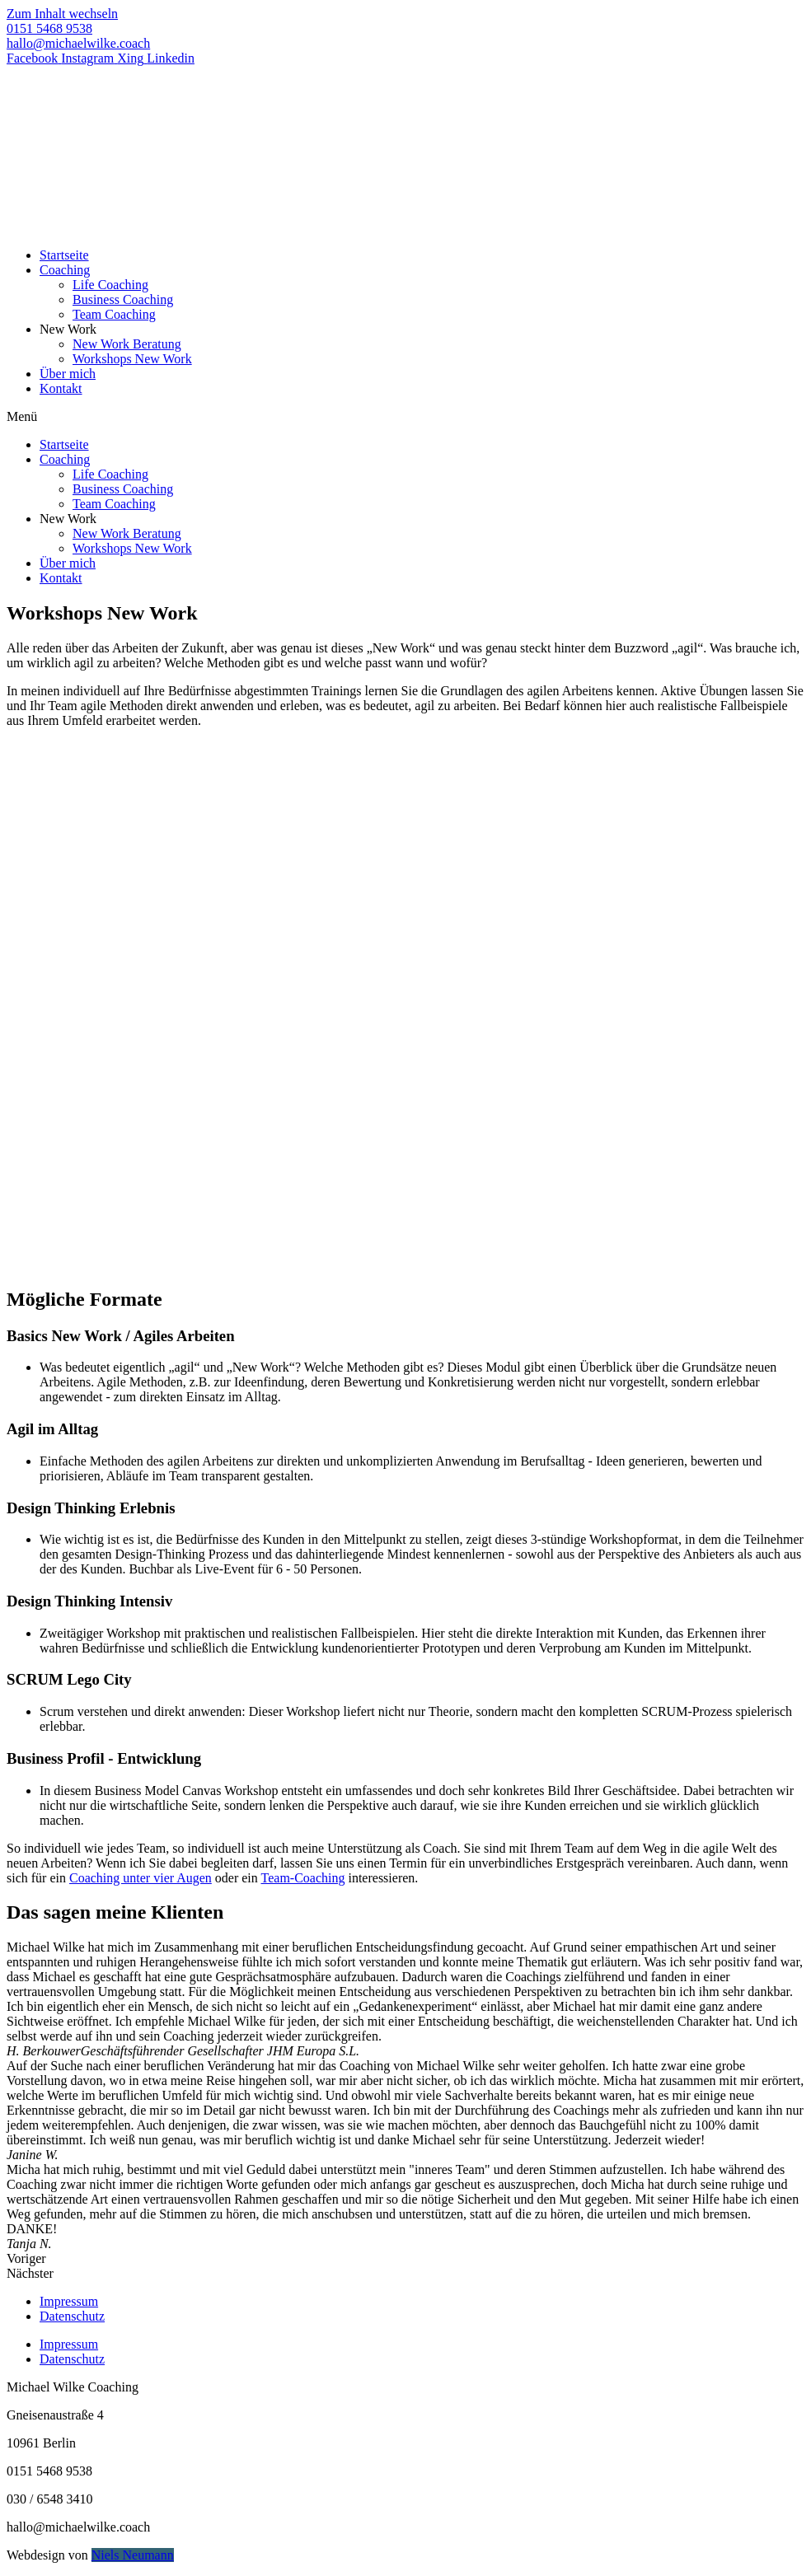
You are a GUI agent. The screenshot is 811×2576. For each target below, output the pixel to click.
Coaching (65, 270)
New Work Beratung (127, 344)
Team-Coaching (303, 1878)
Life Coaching (110, 285)
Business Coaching (123, 299)
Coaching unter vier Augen (140, 1878)
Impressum (69, 2301)
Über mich (68, 374)
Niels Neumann (132, 2555)
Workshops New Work (132, 359)
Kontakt (61, 388)
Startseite (64, 255)
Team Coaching (114, 314)
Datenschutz (72, 2316)
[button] (405, 416)
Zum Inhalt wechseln (62, 14)
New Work (68, 329)
